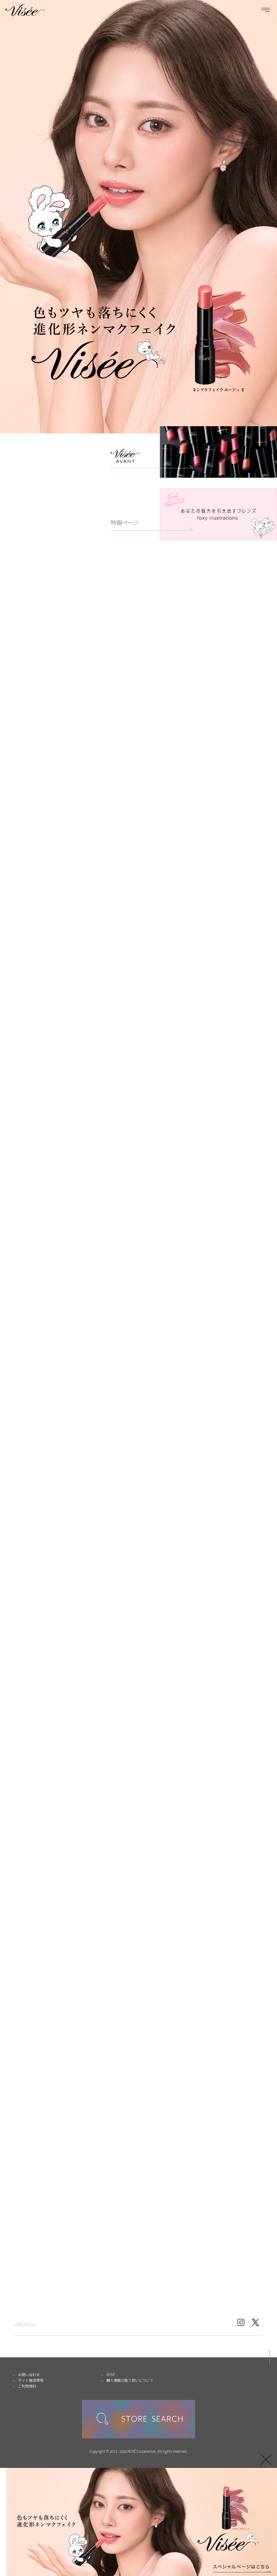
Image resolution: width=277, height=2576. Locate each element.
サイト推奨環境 (30, 2380)
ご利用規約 (27, 2386)
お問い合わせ (29, 2374)
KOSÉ (110, 2374)
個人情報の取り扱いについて (129, 2380)
